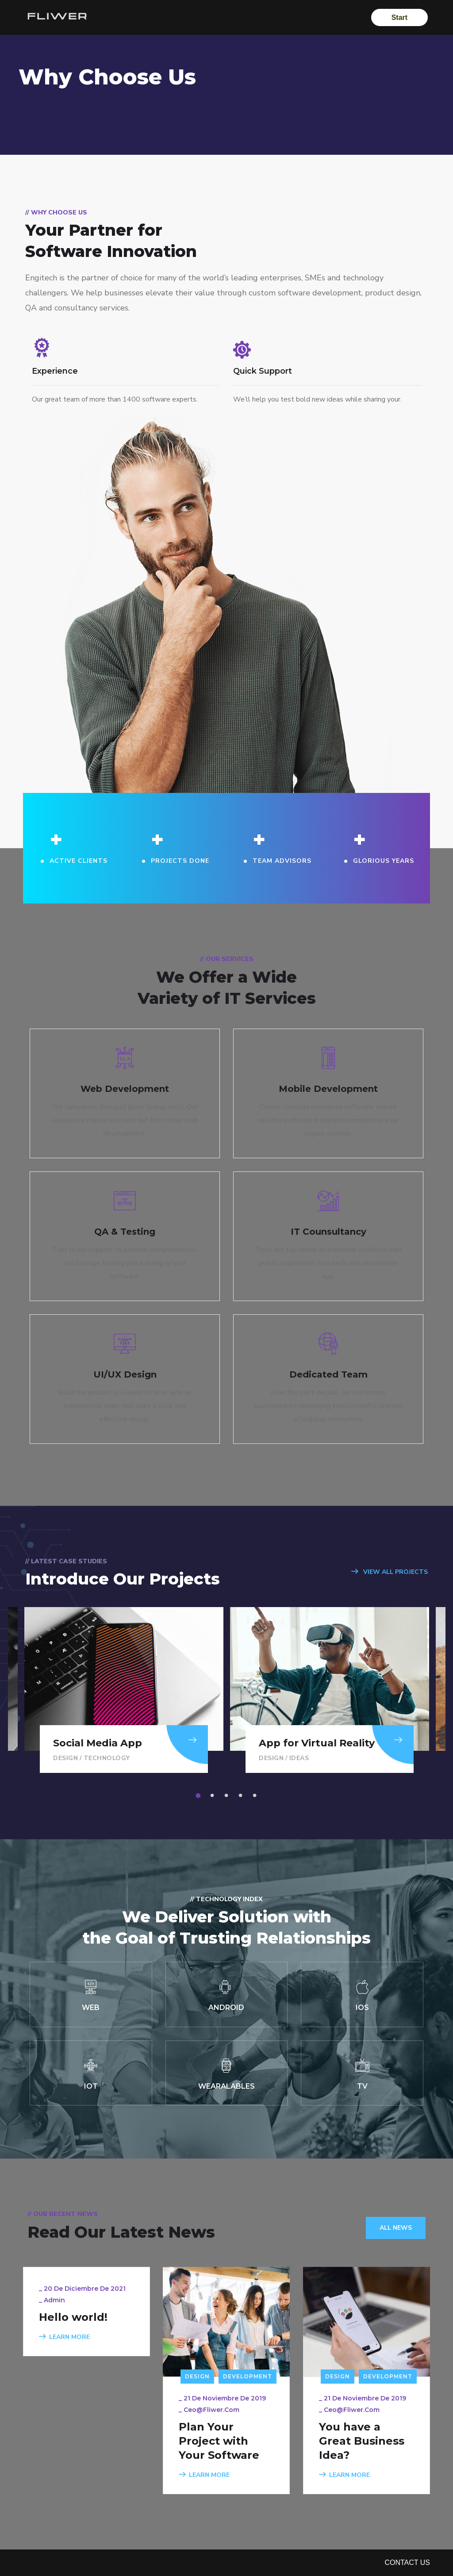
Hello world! (73, 2317)
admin (54, 2300)
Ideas (299, 1758)
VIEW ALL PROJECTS (389, 1572)
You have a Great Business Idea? (361, 2440)
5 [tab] (256, 1796)
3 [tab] (227, 1796)
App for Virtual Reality (317, 1743)
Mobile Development (328, 1088)
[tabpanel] (330, 1690)
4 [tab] (242, 1796)
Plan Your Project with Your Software (219, 2440)
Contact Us (407, 2562)
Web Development (125, 1088)
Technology (107, 1758)
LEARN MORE (64, 2337)
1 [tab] (199, 1796)
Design (65, 1758)
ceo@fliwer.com (211, 2410)
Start (398, 17)
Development (247, 2376)
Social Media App (97, 1743)
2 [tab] (213, 1796)
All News (396, 2228)
